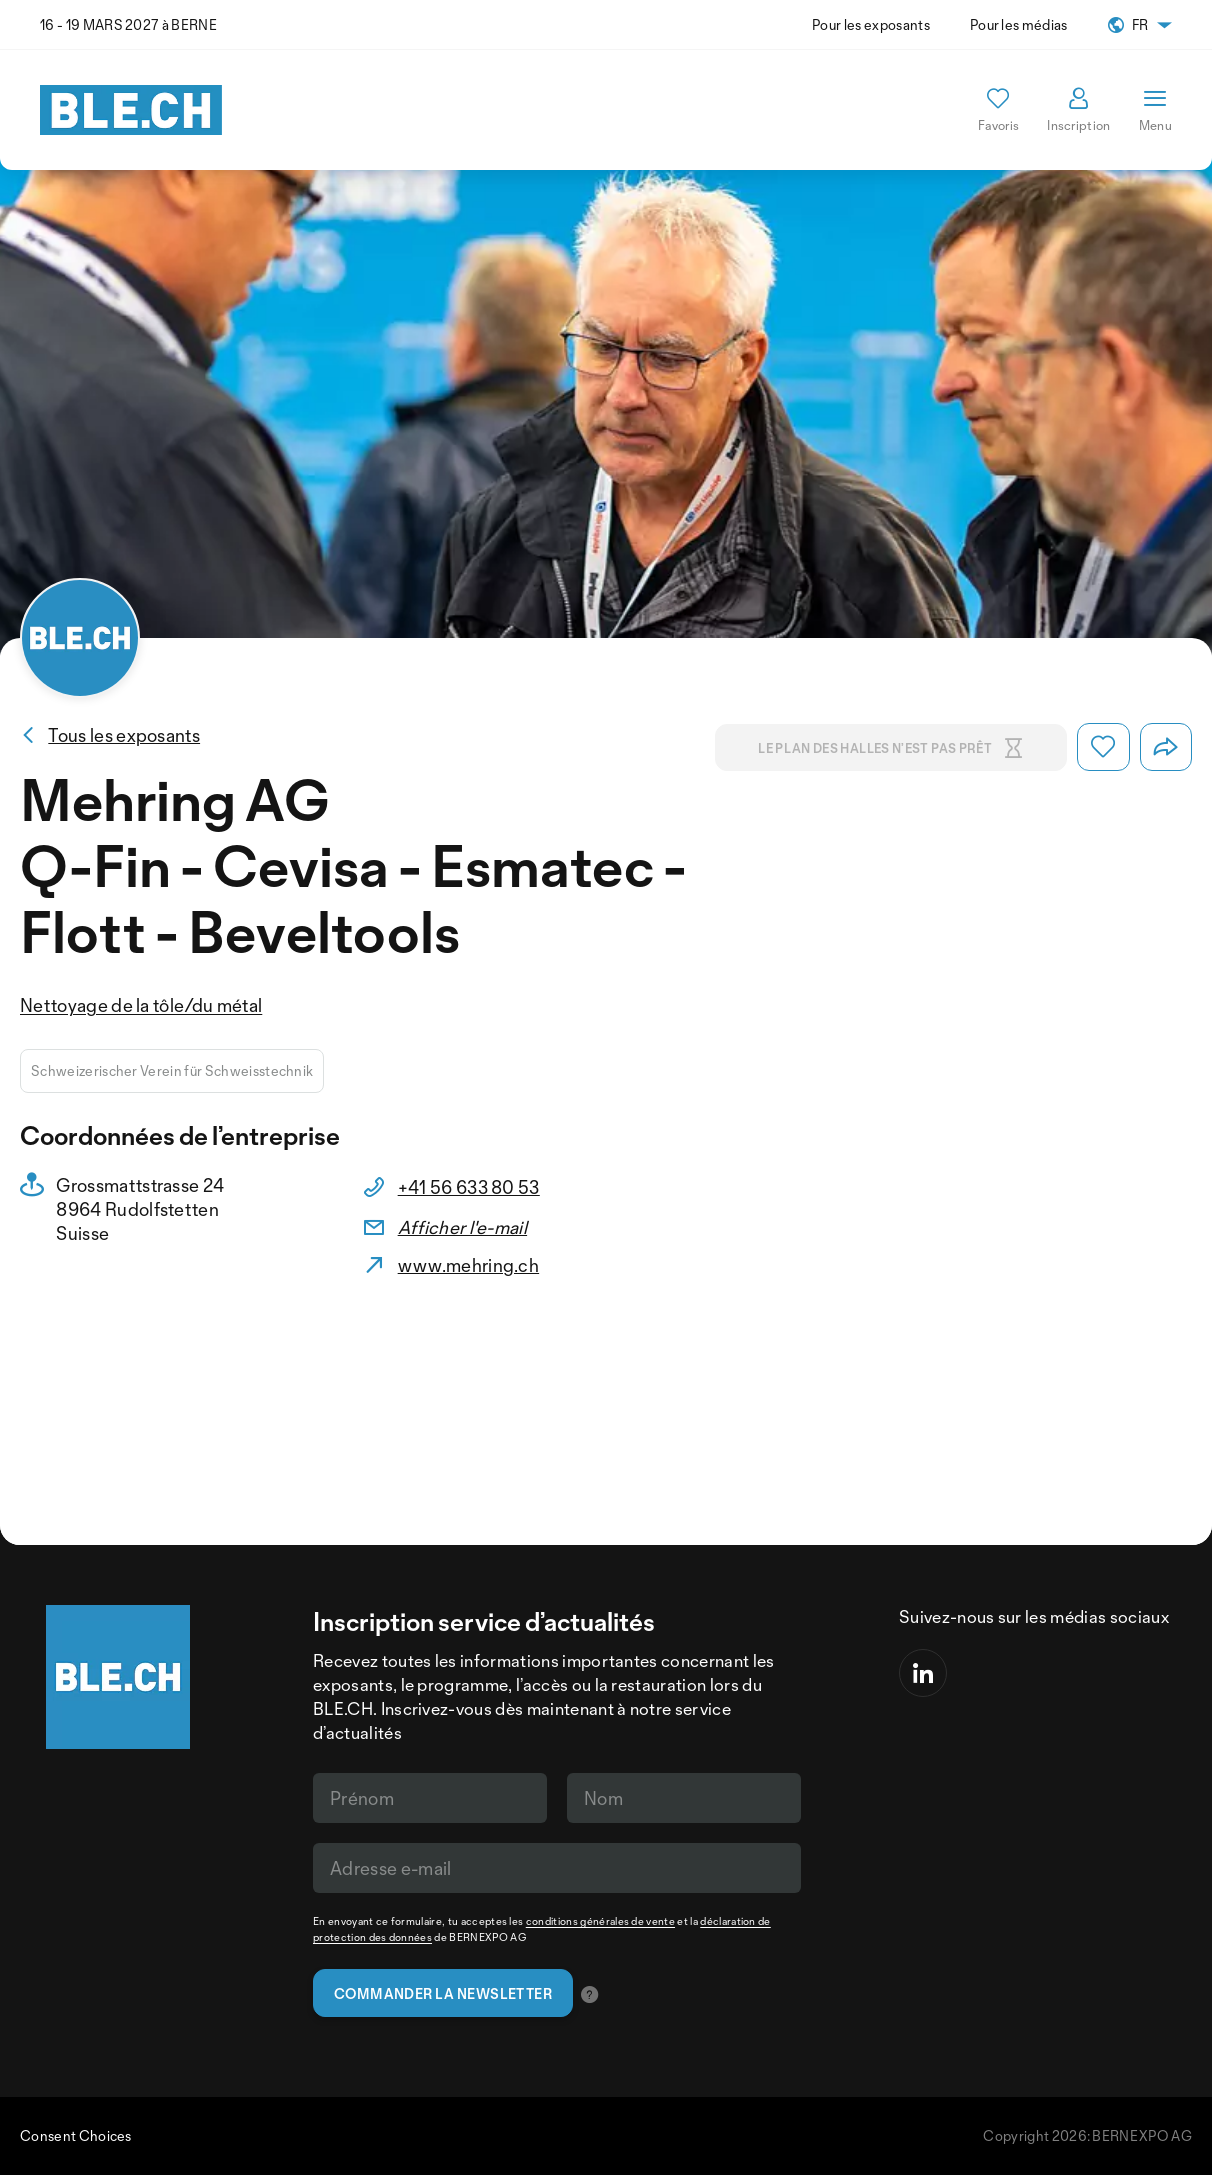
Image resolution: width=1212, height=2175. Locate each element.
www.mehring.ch (468, 1265)
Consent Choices (76, 2135)
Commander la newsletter (443, 1993)
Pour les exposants (871, 24)
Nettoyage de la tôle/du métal (141, 1005)
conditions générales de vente (600, 1921)
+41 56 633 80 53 (469, 1187)
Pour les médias (1019, 24)
